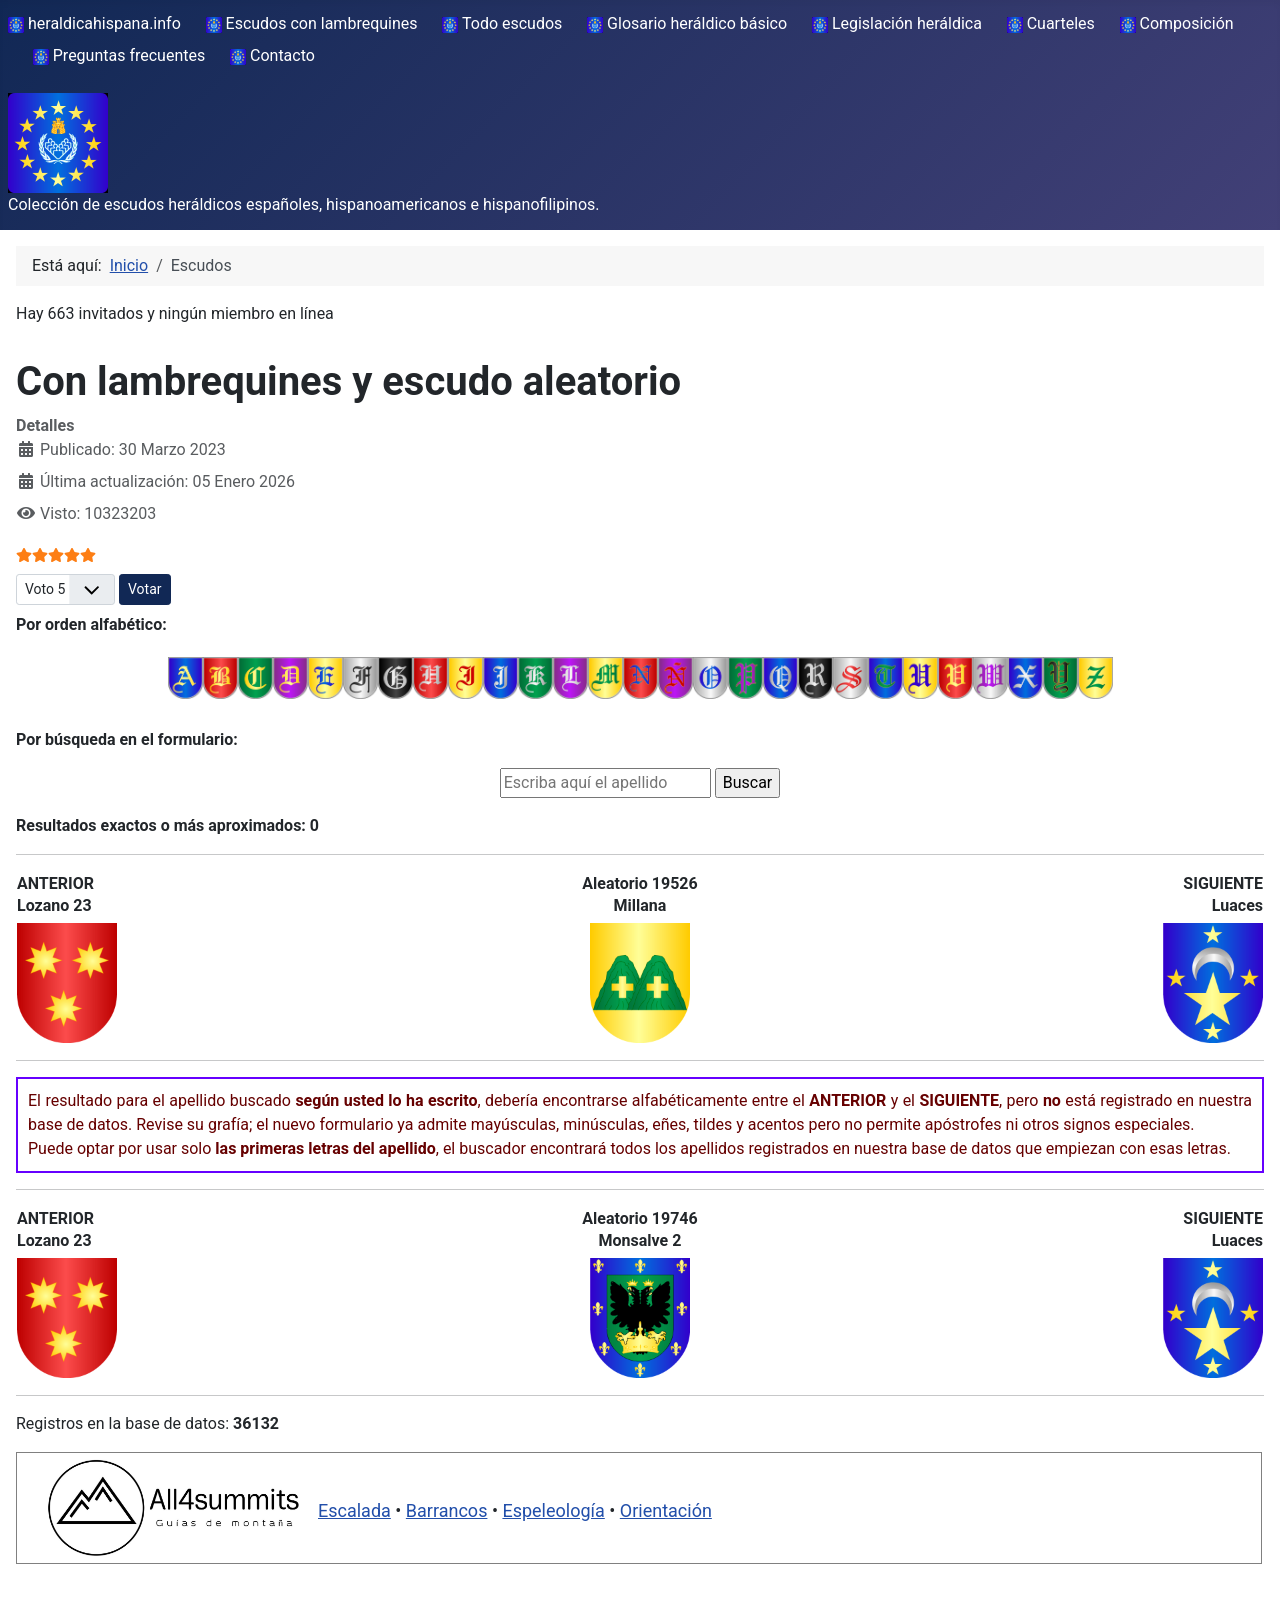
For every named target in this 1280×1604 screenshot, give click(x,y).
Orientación (666, 1510)
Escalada (354, 1510)
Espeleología (553, 1510)
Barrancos (447, 1510)
